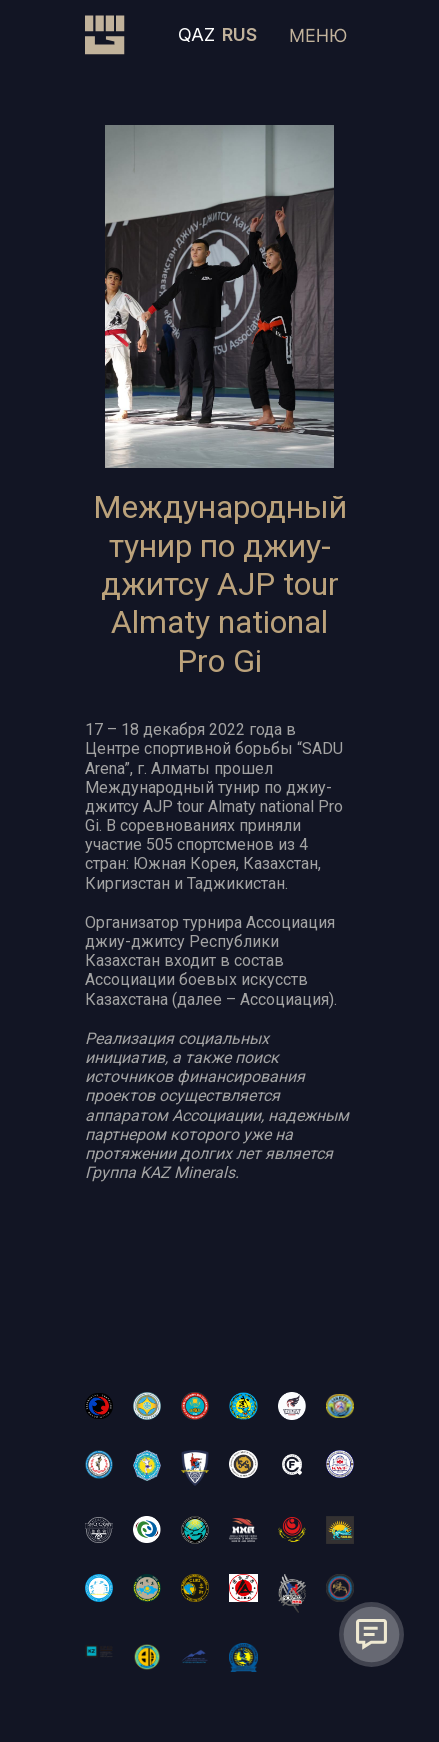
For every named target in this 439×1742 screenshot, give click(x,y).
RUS (239, 34)
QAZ (196, 34)
